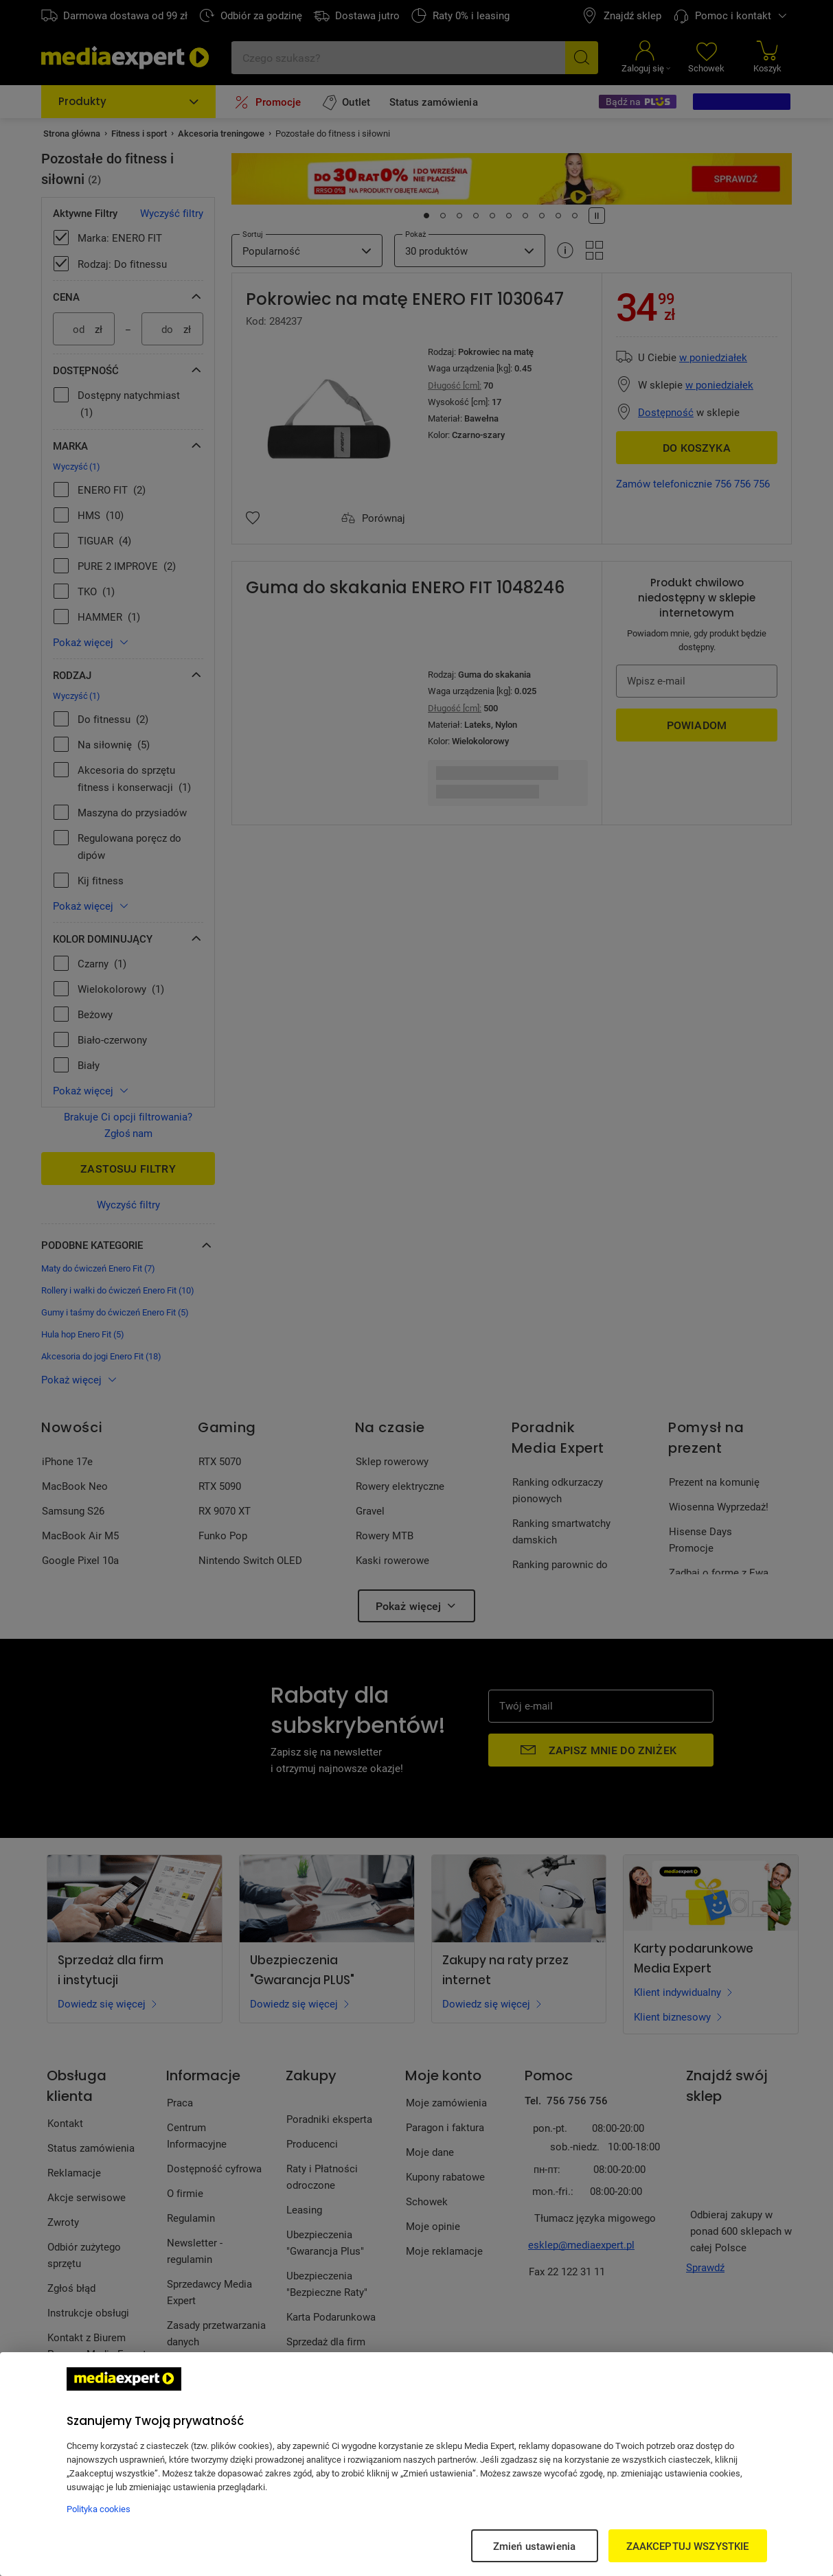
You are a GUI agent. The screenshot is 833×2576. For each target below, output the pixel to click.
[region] (416, 2464)
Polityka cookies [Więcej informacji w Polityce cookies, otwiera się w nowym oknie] (98, 2509)
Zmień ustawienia (534, 2546)
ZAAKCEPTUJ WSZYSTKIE (687, 2546)
